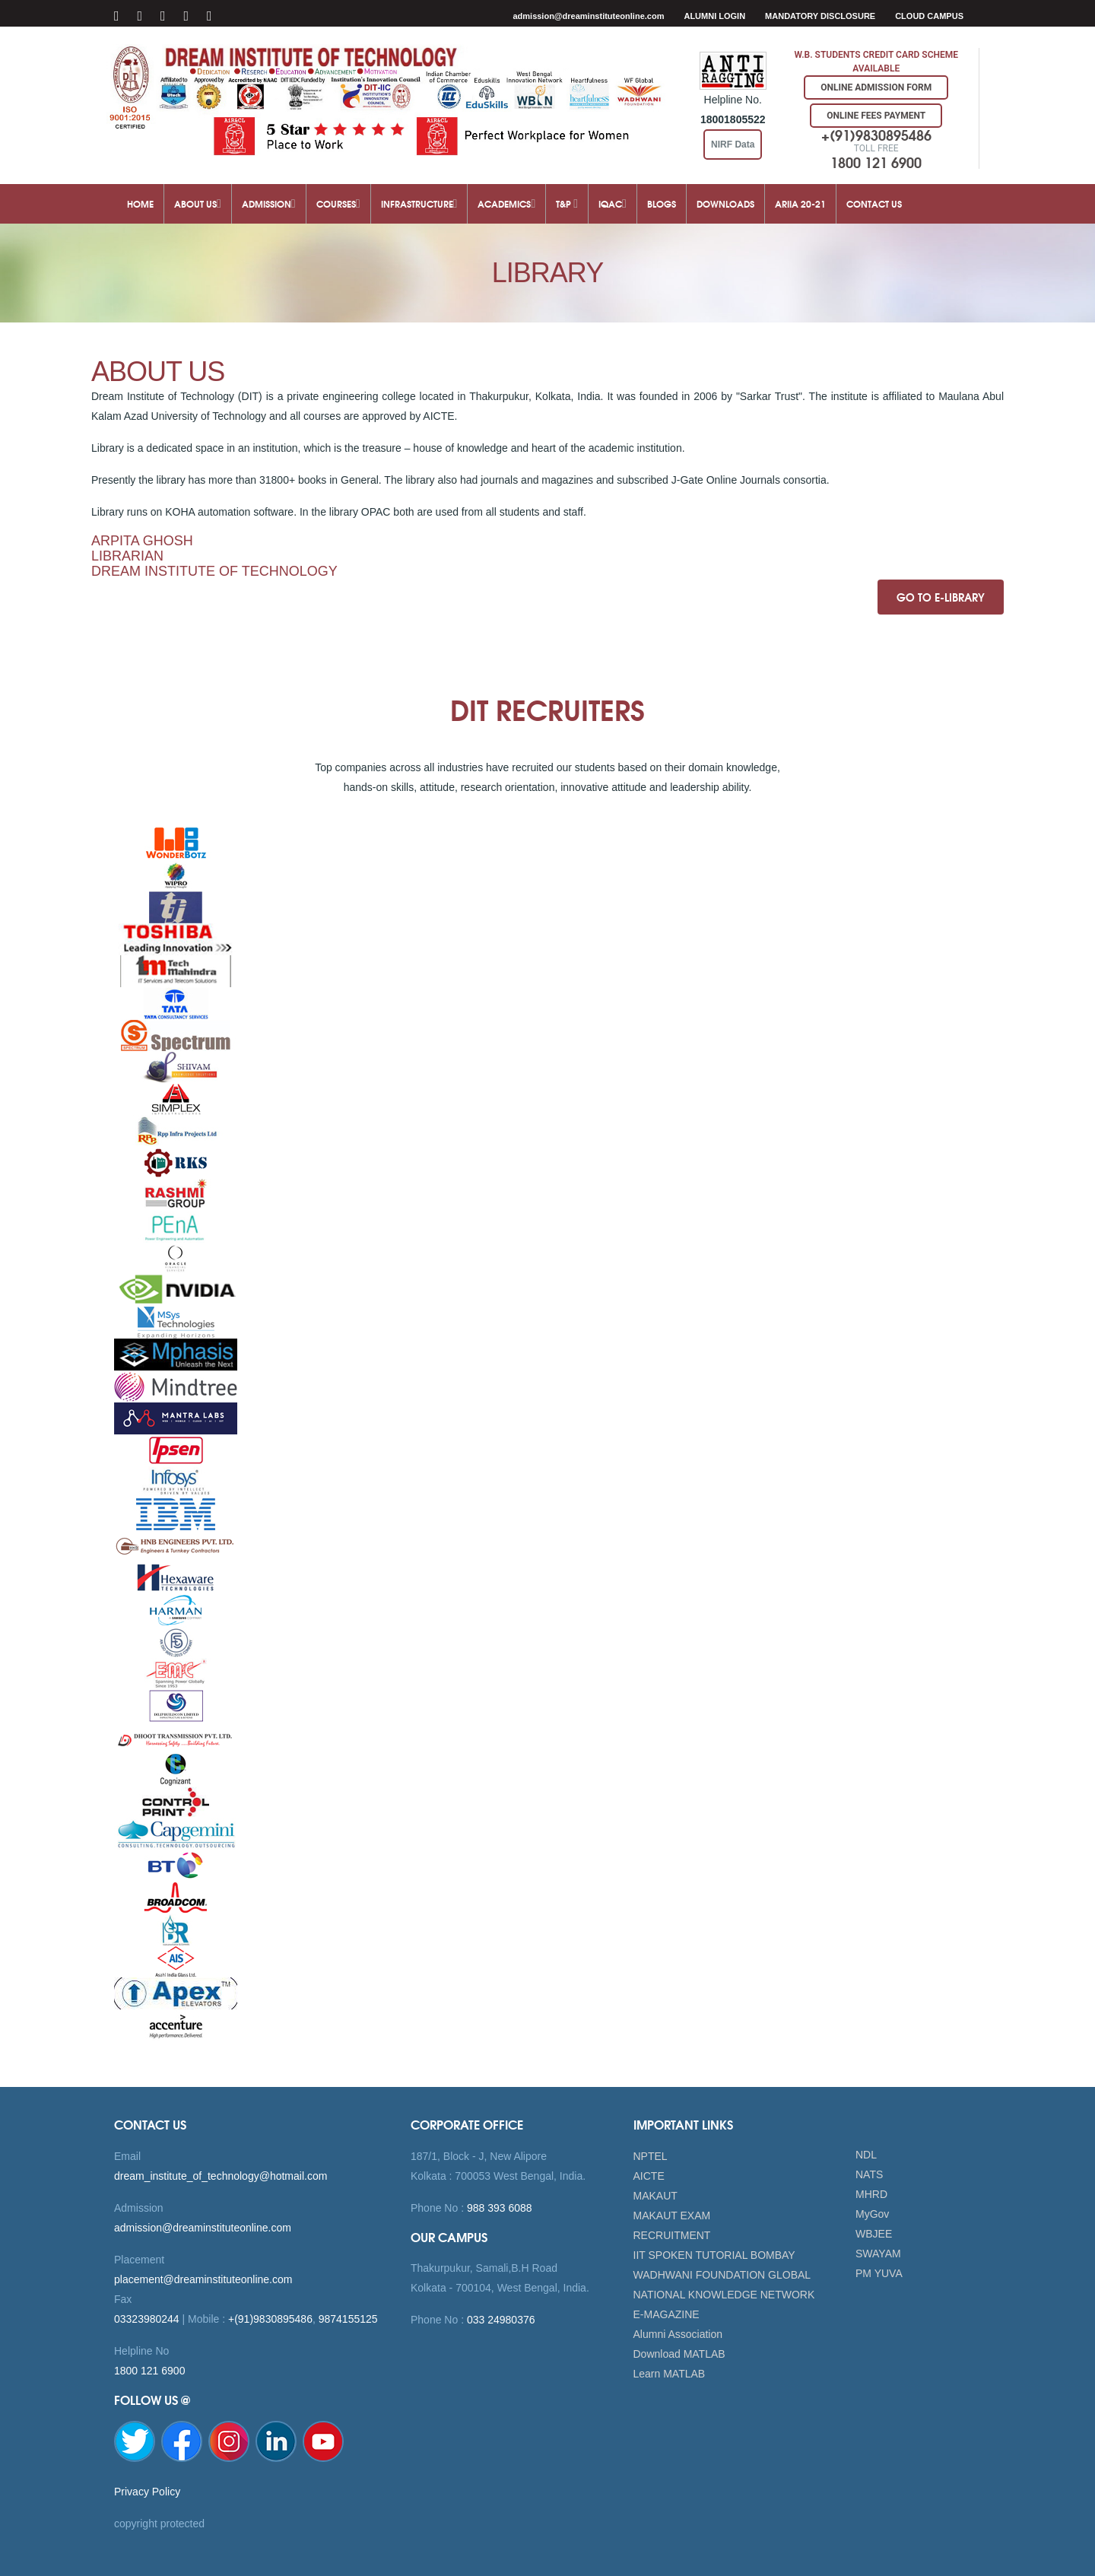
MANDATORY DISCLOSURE (820, 16)
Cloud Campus (929, 16)
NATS (869, 2174)
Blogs (661, 203)
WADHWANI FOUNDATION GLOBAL (722, 2275)
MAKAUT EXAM (672, 2215)
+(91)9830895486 (270, 2319)
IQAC (612, 203)
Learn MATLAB (669, 2374)
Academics (506, 203)
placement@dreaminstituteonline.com (203, 2279)
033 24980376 (499, 2320)
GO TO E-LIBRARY (941, 597)
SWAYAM (878, 2253)
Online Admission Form (876, 87)
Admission (269, 203)
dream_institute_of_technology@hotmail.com (220, 2176)
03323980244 (146, 2319)
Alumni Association (678, 2334)
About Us (197, 203)
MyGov (872, 2214)
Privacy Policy (147, 2491)
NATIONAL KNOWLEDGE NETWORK (724, 2295)
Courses (338, 203)
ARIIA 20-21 (800, 203)
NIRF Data (732, 144)
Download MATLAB (679, 2354)
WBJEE (873, 2234)
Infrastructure (419, 203)
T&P (567, 203)
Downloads (725, 203)
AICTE (649, 2176)
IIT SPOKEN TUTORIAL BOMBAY (714, 2255)
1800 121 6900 (149, 2371)
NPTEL (650, 2156)
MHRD (871, 2194)
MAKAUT (655, 2196)
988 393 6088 (498, 2208)
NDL (866, 2155)
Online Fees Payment (876, 115)
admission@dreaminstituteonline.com (588, 16)
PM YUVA (879, 2273)
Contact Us (874, 203)
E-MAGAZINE (666, 2314)
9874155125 (348, 2319)
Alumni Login (714, 16)
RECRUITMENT (672, 2235)
